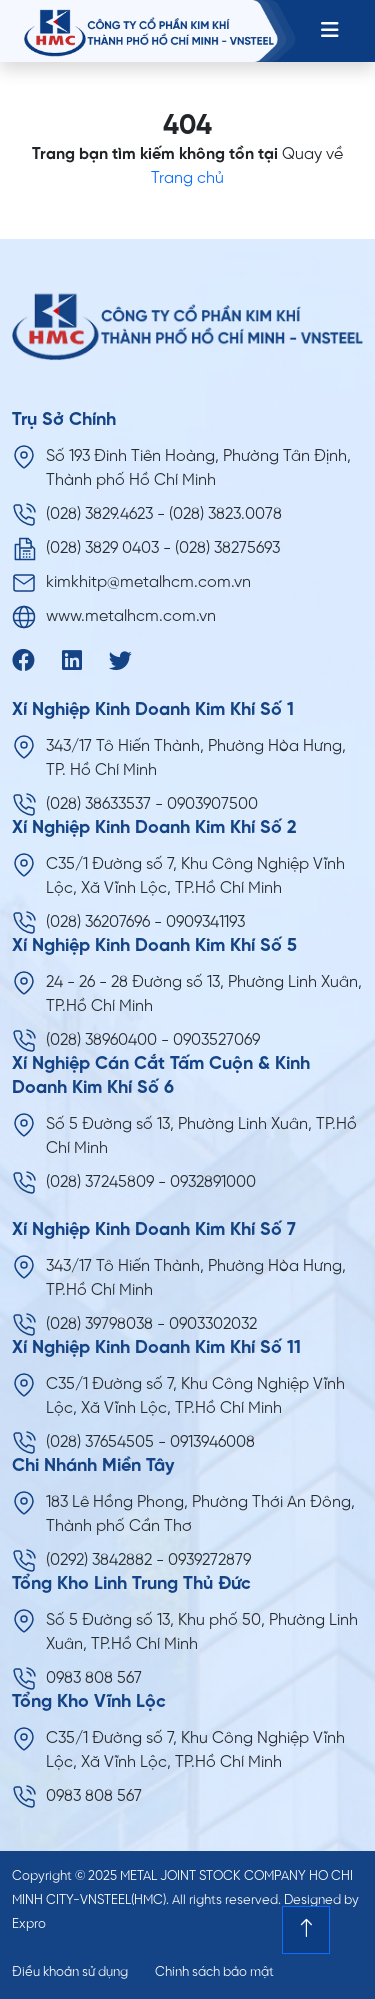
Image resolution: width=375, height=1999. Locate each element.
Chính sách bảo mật (214, 1972)
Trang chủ (187, 178)
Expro (29, 1924)
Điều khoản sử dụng (70, 1972)
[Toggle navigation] (330, 31)
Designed (312, 1900)
